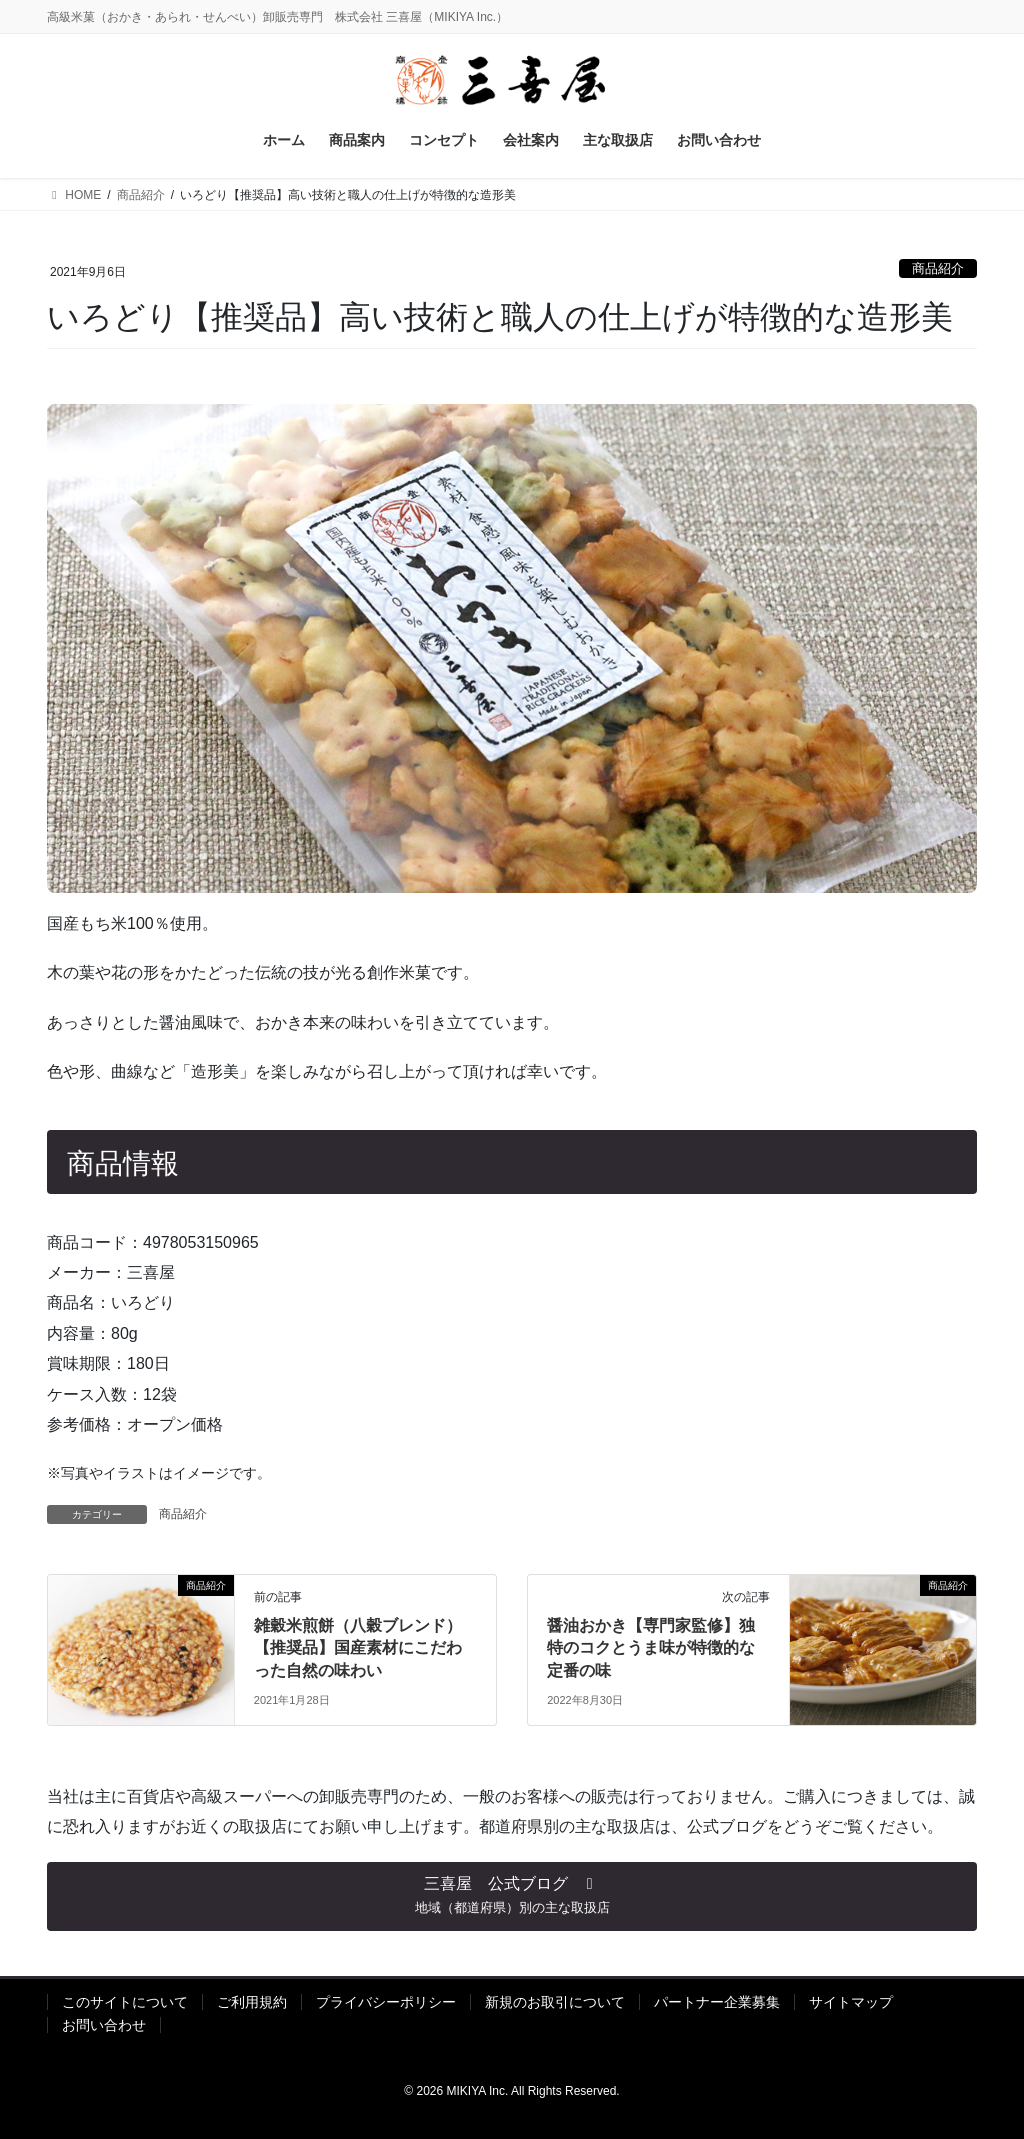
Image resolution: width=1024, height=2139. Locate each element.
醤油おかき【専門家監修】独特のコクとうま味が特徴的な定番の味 (651, 1648)
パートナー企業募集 (717, 2002)
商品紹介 (938, 268)
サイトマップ (851, 2002)
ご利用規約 (252, 2002)
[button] (512, 1897)
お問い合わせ (104, 2025)
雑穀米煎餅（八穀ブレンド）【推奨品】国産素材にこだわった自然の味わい (358, 1648)
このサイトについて (125, 2002)
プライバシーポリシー (386, 2002)
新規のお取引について (555, 2002)
